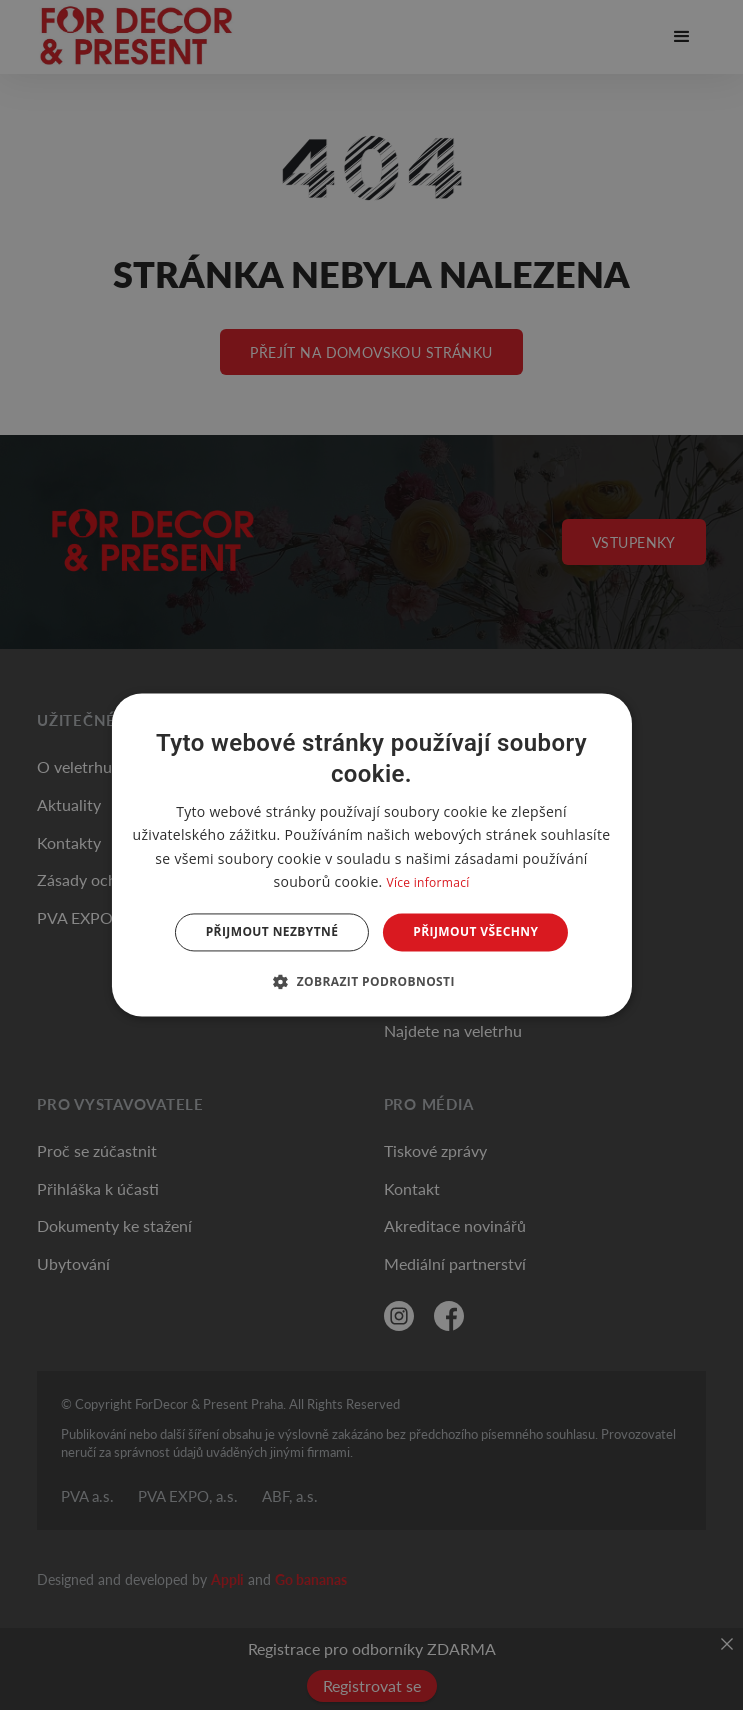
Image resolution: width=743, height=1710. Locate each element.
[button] (371, 982)
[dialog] (371, 854)
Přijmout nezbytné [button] (272, 931)
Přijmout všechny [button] (475, 931)
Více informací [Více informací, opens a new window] (427, 882)
